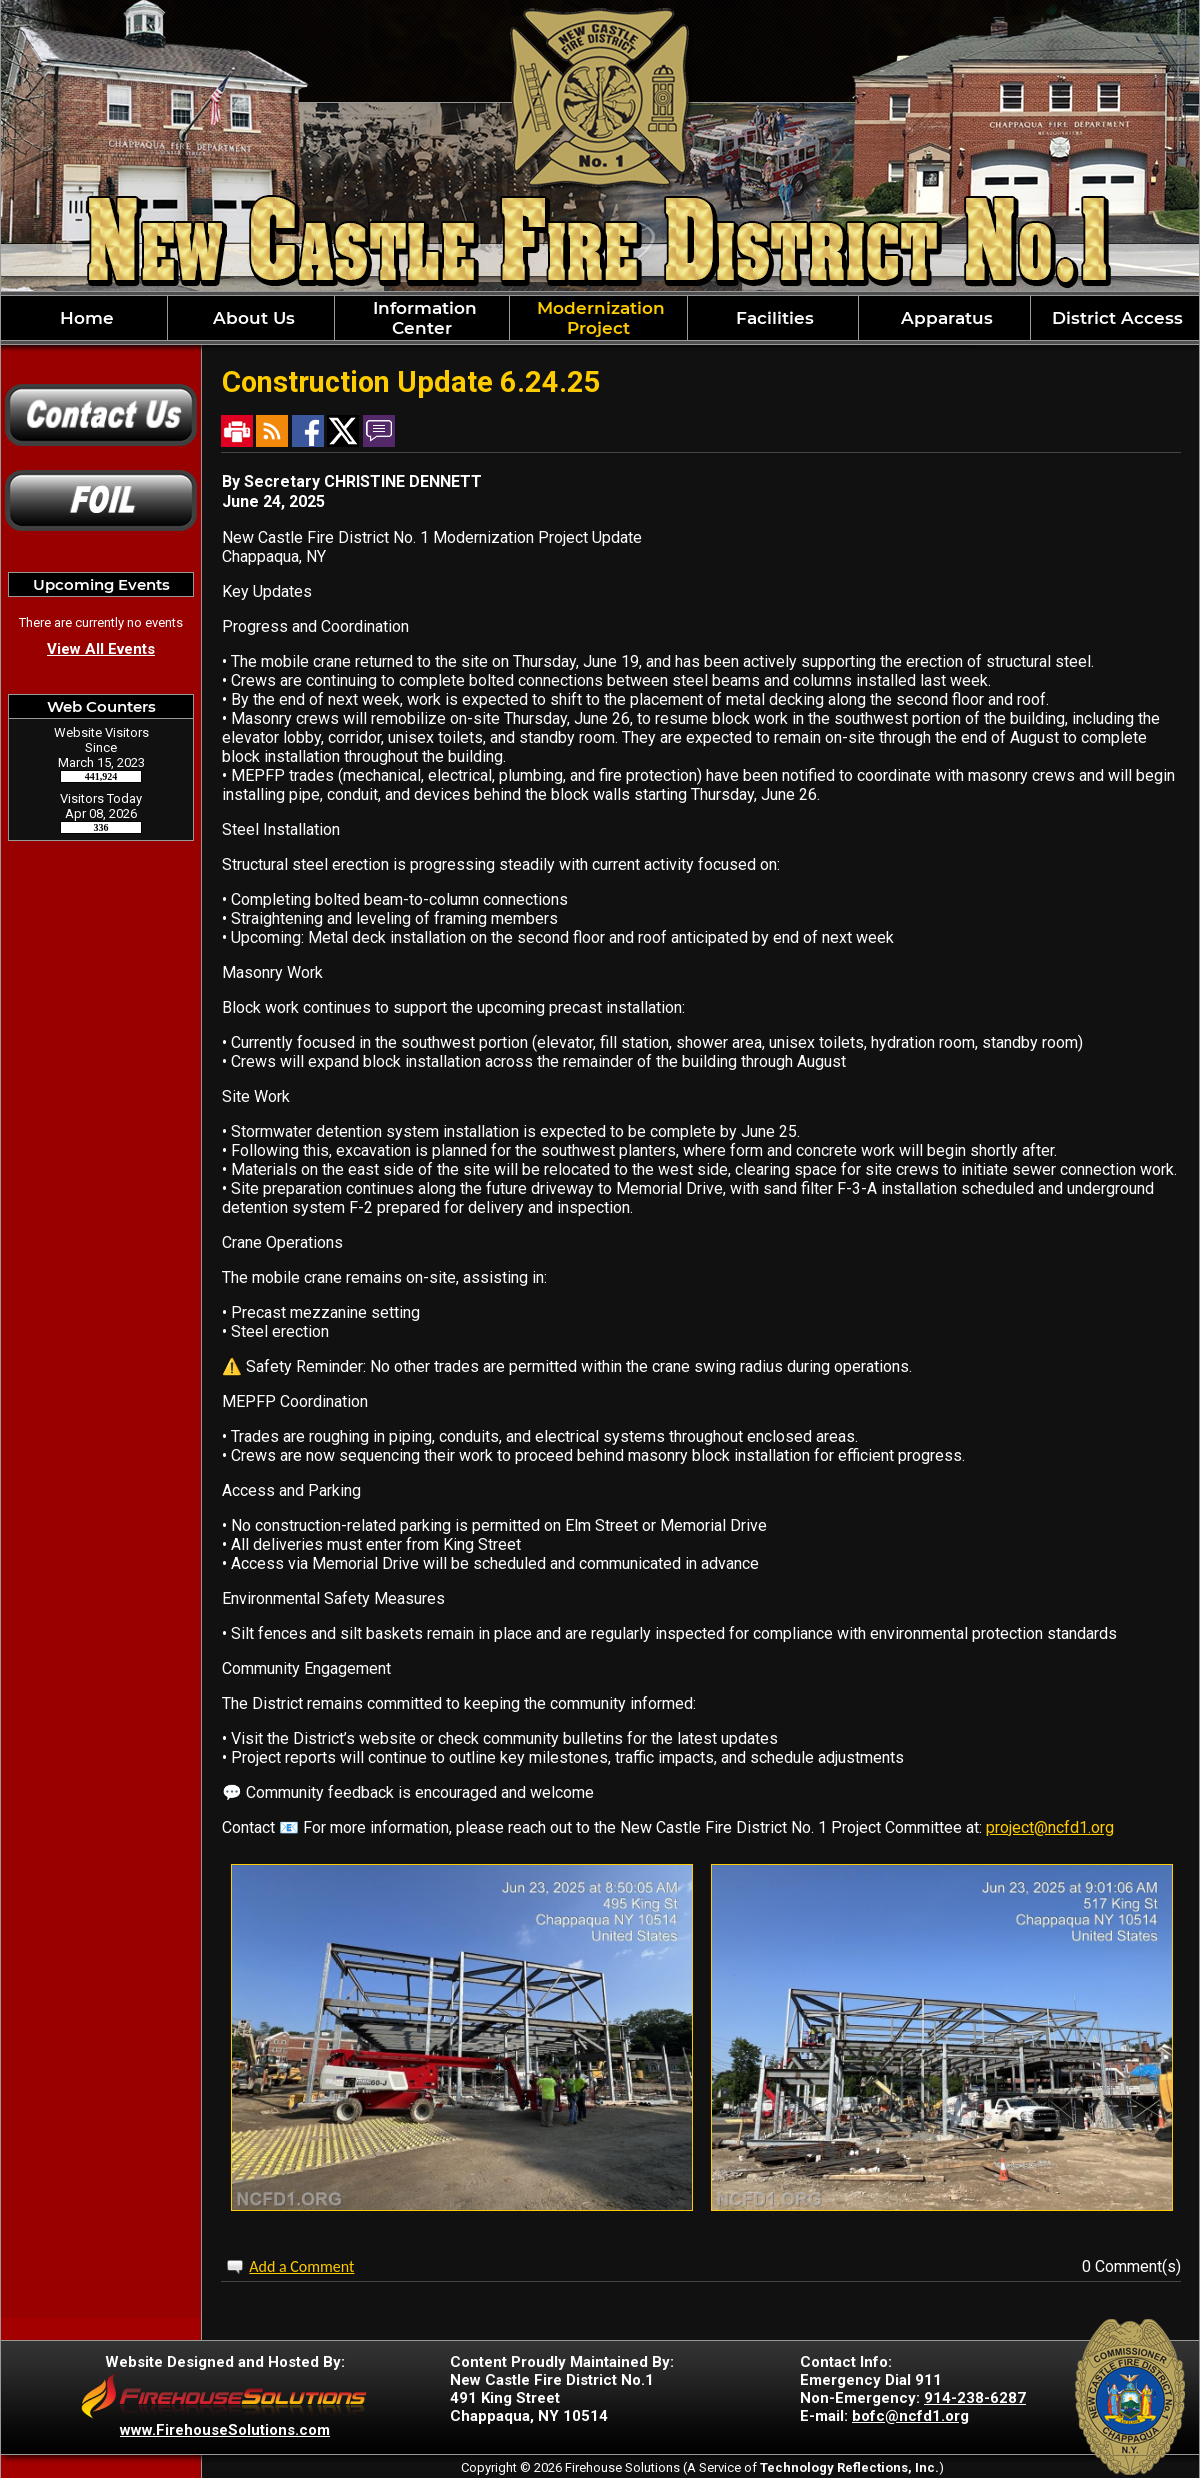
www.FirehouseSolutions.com (225, 2430)
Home (84, 318)
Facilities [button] (772, 318)
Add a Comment (301, 2266)
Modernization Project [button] (598, 318)
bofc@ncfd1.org (910, 2416)
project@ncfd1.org (1050, 1827)
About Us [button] (251, 318)
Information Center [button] (422, 318)
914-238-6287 (975, 2398)
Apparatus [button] (944, 318)
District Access (1115, 318)
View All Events (101, 649)
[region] (600, 318)
